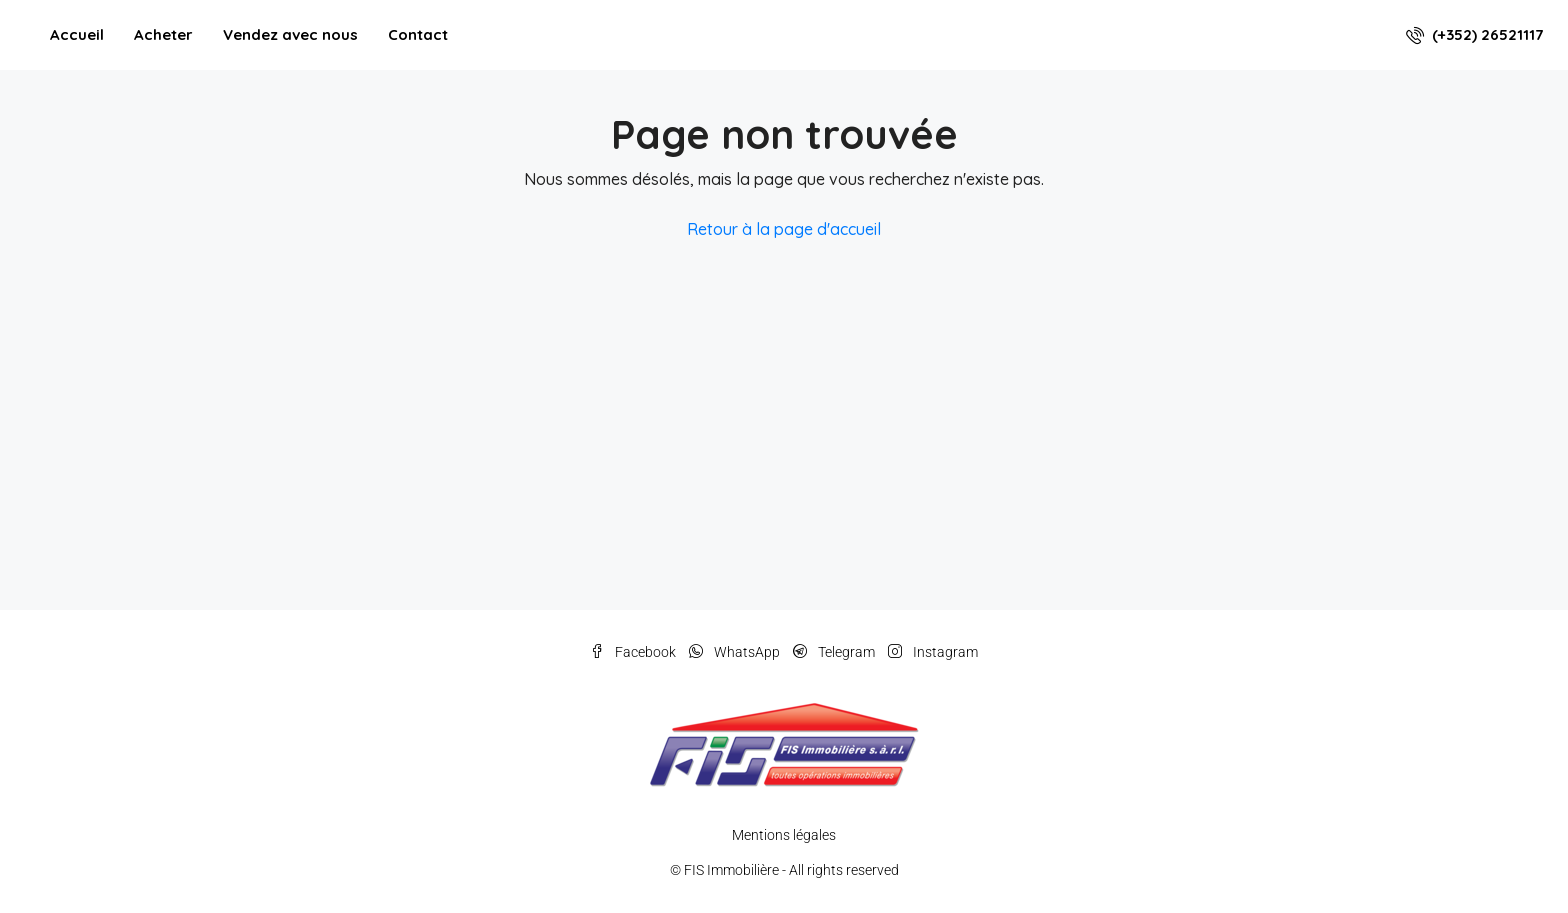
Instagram (933, 652)
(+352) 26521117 (1474, 34)
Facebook (634, 652)
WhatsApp (736, 652)
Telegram (835, 652)
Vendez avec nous (290, 34)
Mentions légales (784, 835)
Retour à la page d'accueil (784, 229)
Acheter (163, 34)
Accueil (77, 34)
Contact (418, 34)
